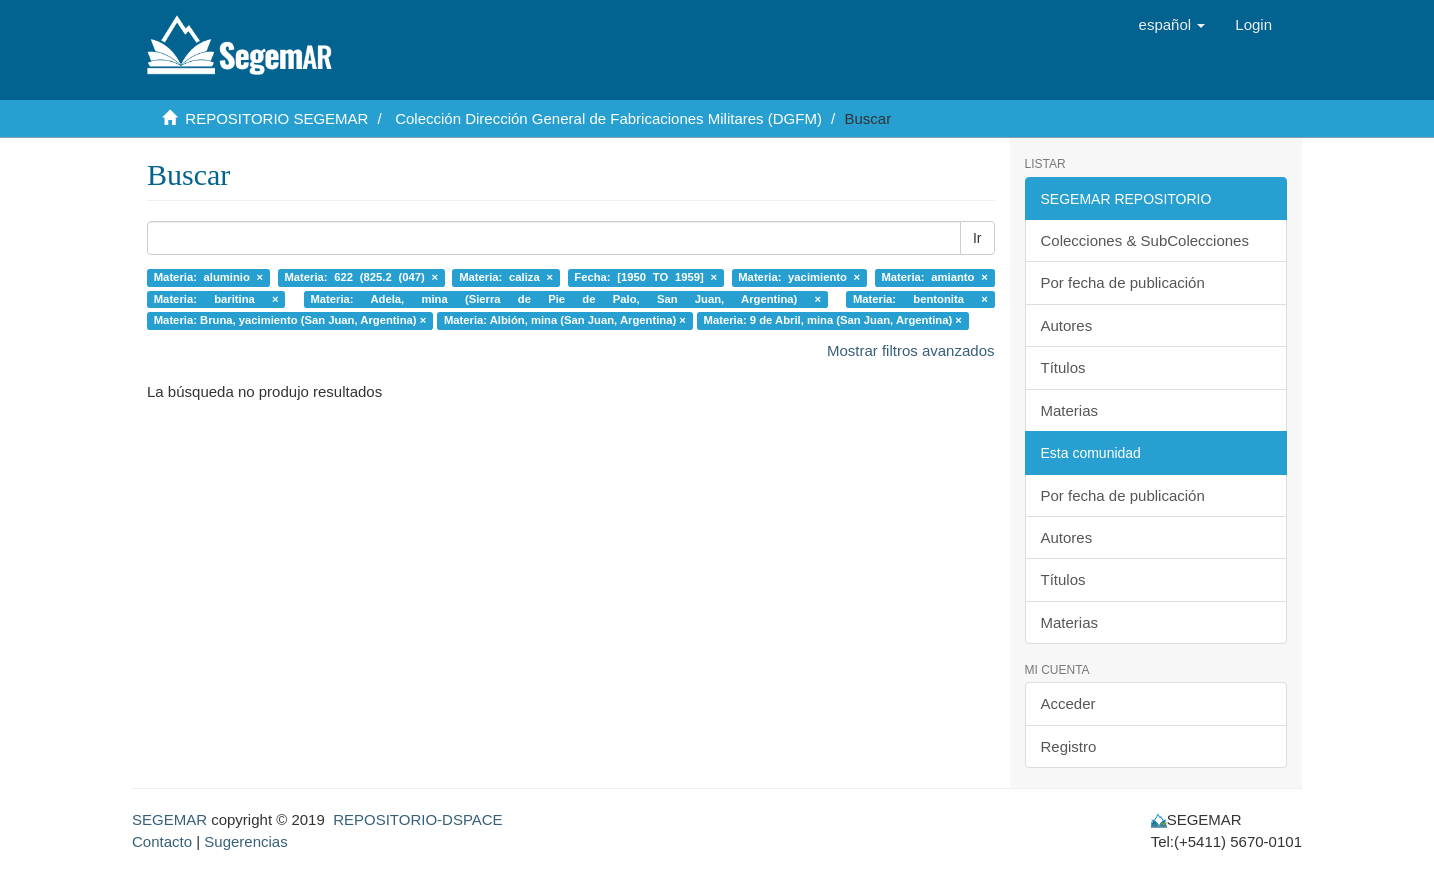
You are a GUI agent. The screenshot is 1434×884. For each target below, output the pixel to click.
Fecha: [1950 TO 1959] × (645, 277)
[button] (1172, 25)
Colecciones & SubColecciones (1145, 240)
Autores (1067, 325)
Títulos (1063, 367)
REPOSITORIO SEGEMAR (276, 118)
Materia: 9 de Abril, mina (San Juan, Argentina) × (833, 320)
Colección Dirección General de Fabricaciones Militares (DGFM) (608, 118)
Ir (977, 238)
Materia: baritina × (216, 299)
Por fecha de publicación (1123, 282)
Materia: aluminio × (208, 277)
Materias (1070, 410)
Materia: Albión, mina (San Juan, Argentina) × (565, 320)
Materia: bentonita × (920, 299)
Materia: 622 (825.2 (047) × (361, 277)
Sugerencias (245, 841)
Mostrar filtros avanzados (911, 350)
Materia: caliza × (506, 277)
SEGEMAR (169, 819)
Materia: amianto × (934, 277)
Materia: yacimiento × (799, 277)
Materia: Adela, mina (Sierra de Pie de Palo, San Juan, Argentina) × (565, 299)
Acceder (1068, 703)
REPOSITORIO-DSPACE (417, 819)
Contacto (162, 841)
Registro (1069, 746)
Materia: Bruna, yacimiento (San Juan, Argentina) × (290, 320)
